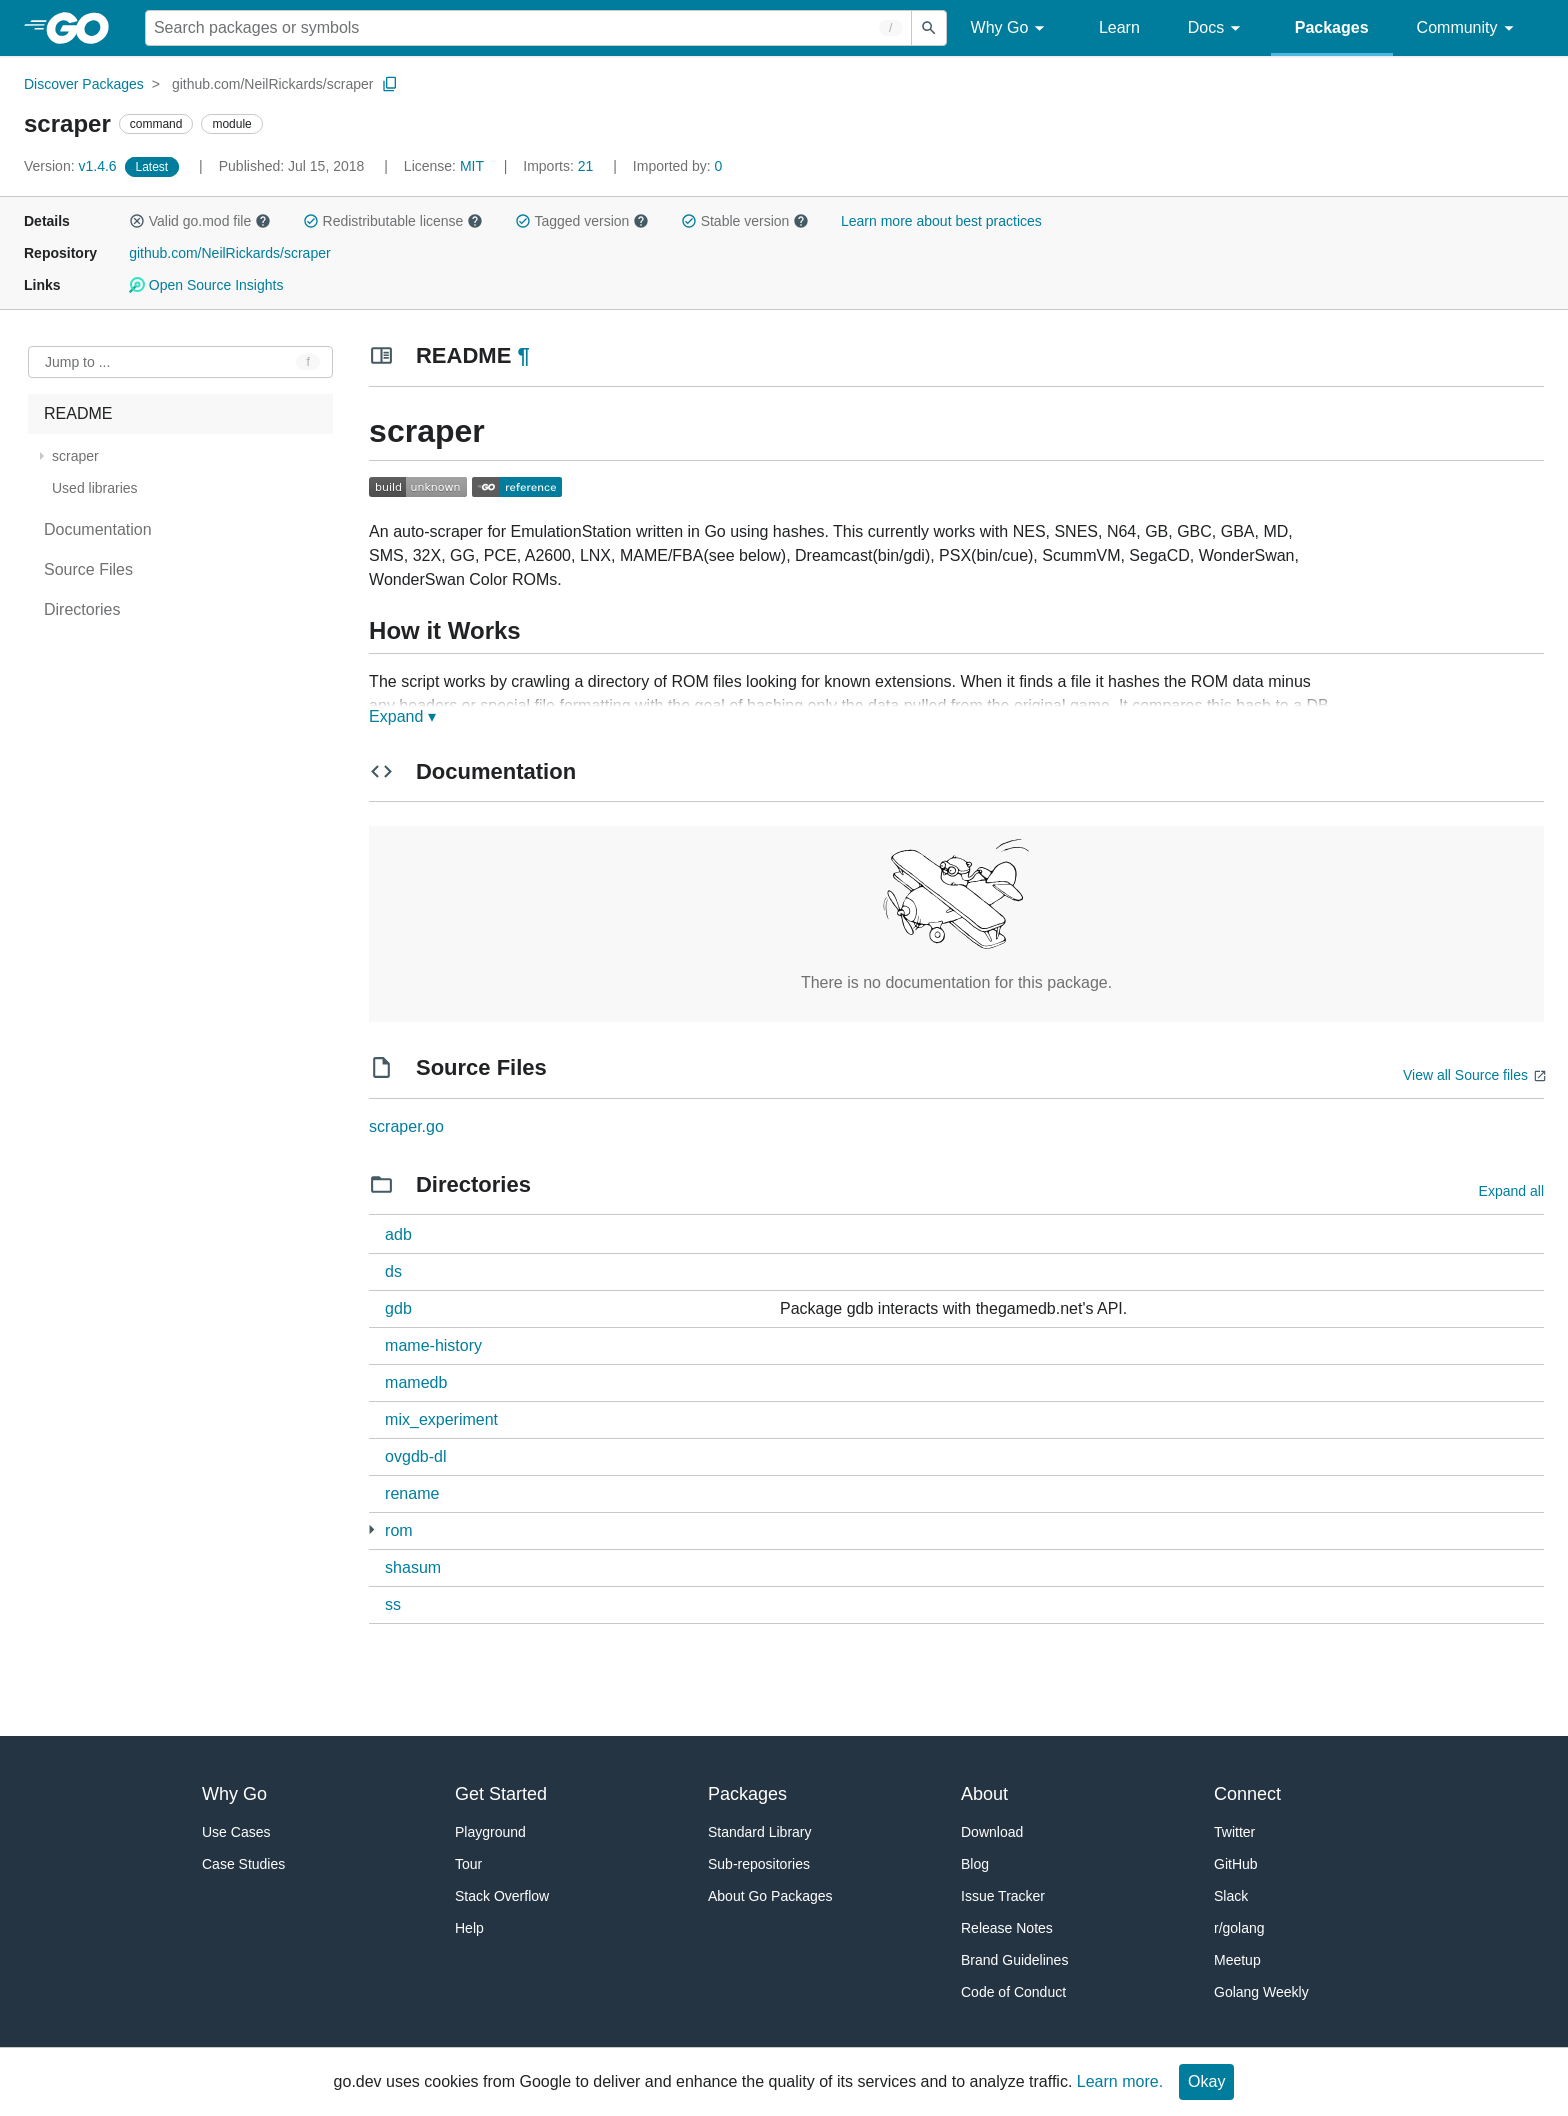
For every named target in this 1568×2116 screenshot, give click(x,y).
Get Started (501, 1794)
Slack (1231, 1896)
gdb (398, 1308)
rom (399, 1530)
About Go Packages (770, 1896)
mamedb (416, 1382)
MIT (472, 166)
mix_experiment (441, 1419)
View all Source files (1465, 1075)
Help (469, 1928)
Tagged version (582, 221)
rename (412, 1493)
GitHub (1236, 1864)
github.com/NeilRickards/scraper (273, 84)
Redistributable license (393, 221)
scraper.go (406, 1126)
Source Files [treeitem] (88, 569)
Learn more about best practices (941, 221)
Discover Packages (84, 84)
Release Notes (1007, 1928)
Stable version (745, 221)
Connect (1247, 1794)
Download (992, 1832)
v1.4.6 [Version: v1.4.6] (72, 166)
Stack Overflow (502, 1896)
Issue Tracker (1003, 1896)
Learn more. (1120, 2081)
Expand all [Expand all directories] (1511, 1191)
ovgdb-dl (415, 1456)
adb (398, 1234)
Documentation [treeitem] (98, 529)
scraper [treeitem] (75, 456)
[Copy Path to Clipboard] (390, 84)
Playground (490, 1832)
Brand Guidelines (1014, 1960)
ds (393, 1271)
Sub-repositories (759, 1864)
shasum (413, 1567)
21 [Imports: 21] (560, 166)
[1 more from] (371, 1529)
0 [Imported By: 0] (678, 166)
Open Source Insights (206, 285)
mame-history (433, 1345)
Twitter (1234, 1832)
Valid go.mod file (200, 221)
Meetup (1237, 1960)
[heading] (84, 28)
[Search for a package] (528, 28)
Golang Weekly (1261, 1992)
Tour (468, 1864)
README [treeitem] (78, 413)
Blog (975, 1864)
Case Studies (243, 1864)
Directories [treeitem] (82, 609)
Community (1468, 28)
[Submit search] (929, 28)
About (984, 1794)
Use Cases (236, 1832)
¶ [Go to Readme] (523, 355)
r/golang (1239, 1928)
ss (393, 1604)
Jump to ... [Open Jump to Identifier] (77, 362)
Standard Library (760, 1832)
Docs (1217, 28)
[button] (137, 221)
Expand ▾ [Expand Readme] (402, 716)
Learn (1119, 27)
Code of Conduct (1013, 1992)
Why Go (1011, 28)
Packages (1332, 27)
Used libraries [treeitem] (95, 488)
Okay (1206, 2081)
